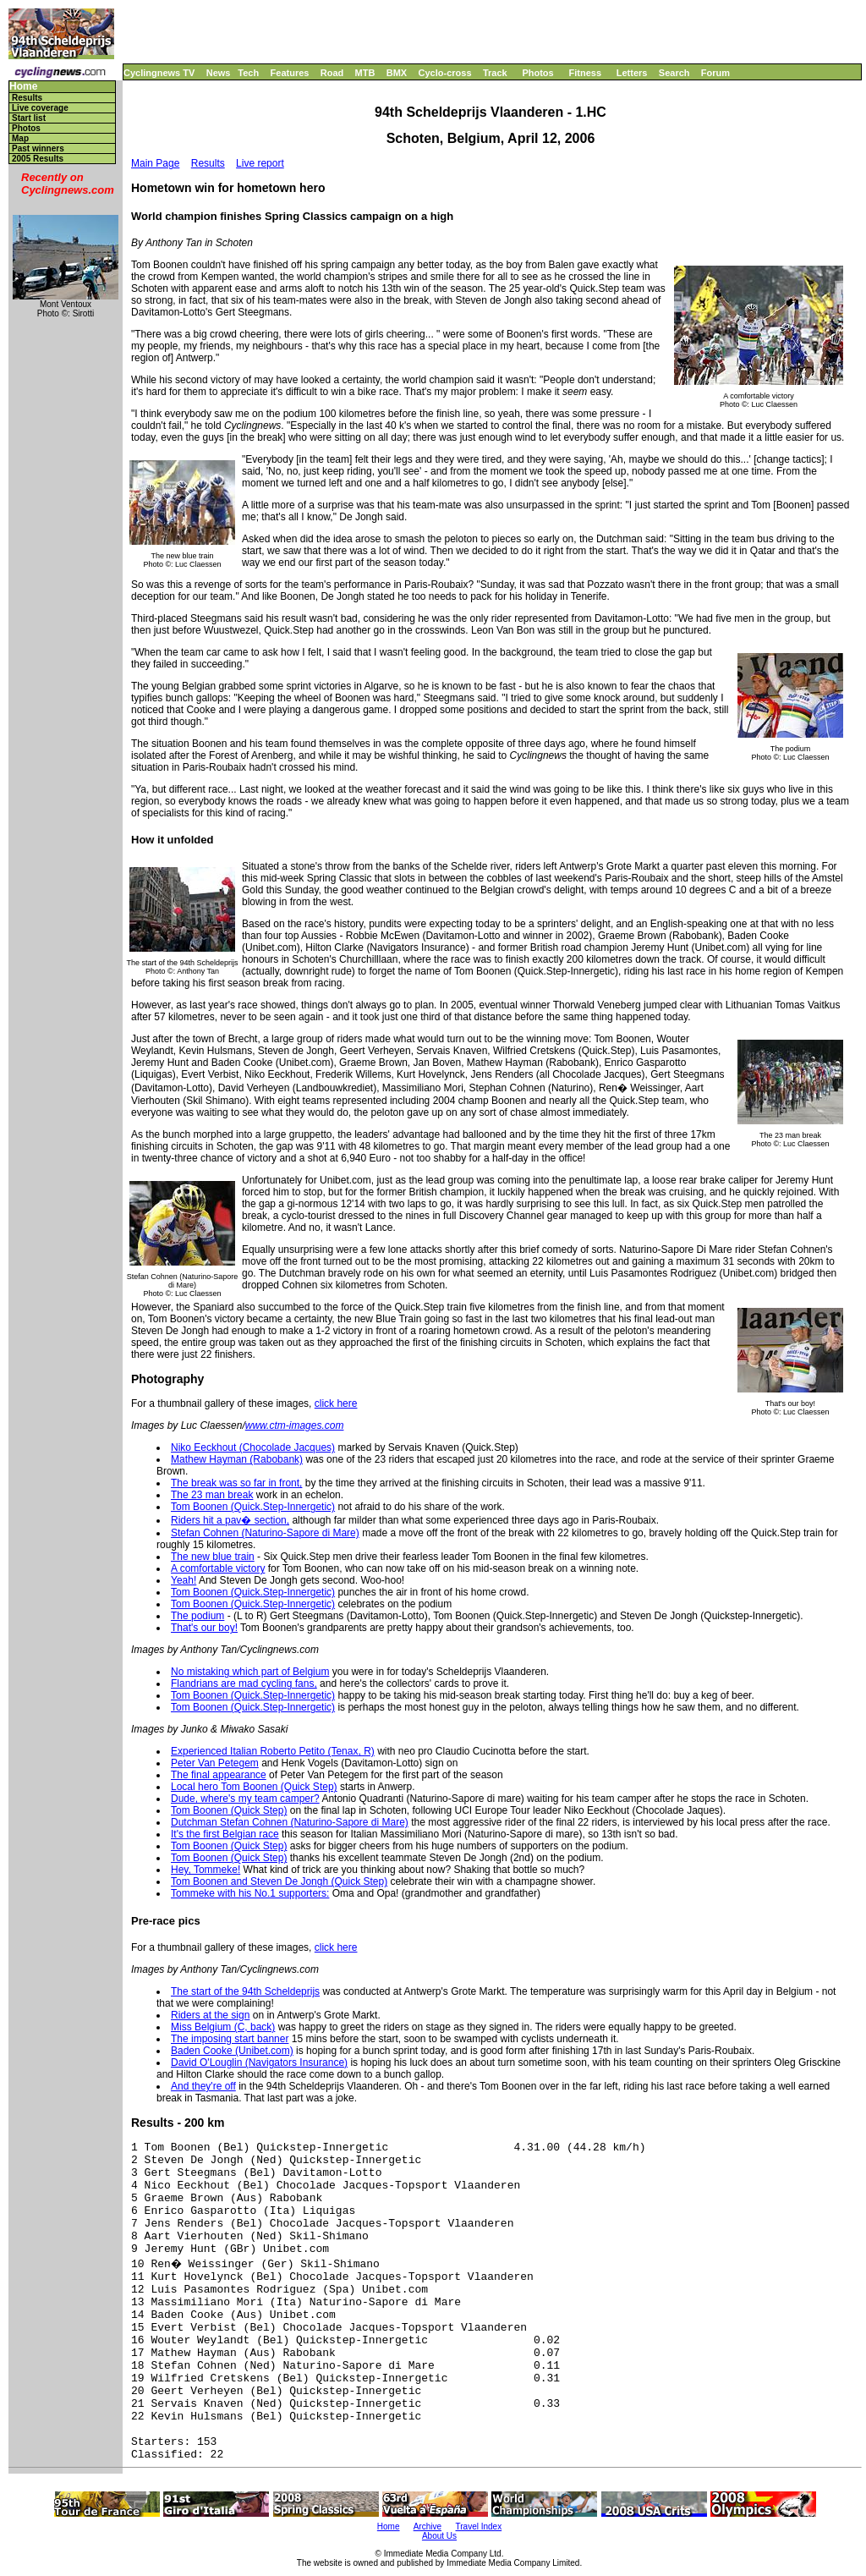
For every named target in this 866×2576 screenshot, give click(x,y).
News (218, 73)
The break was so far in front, (236, 1483)
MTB (365, 73)
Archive (427, 2526)
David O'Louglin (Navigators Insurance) (259, 2062)
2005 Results (37, 158)
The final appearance (218, 1775)
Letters (632, 73)
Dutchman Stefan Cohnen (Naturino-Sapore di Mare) (289, 1822)
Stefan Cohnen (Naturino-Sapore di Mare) (265, 1533)
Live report (260, 163)
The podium (197, 1616)
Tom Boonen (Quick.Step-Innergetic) (253, 1507)
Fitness (584, 73)
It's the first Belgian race (225, 1834)
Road (332, 73)
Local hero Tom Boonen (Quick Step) (254, 1787)
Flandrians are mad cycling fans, (244, 1683)
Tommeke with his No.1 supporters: (250, 1893)
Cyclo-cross (445, 73)
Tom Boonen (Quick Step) (229, 1810)
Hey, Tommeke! (205, 1870)
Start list (29, 118)
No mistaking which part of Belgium (250, 1672)
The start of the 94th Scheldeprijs (245, 1991)
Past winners (38, 148)
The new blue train (213, 1557)
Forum (715, 73)
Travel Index (479, 2526)
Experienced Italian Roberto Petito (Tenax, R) (273, 1751)
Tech (248, 73)
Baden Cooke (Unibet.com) (232, 2051)
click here (336, 1403)
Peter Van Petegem (215, 1763)
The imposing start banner (229, 2039)
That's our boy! (204, 1628)
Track (495, 73)
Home (23, 86)
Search (674, 73)
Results (27, 97)
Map (20, 138)
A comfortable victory (218, 1568)
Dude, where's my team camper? (245, 1798)
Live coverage (40, 108)
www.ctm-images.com (294, 1425)
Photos (537, 73)
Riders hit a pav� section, (230, 1520)
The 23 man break (212, 1495)
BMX (396, 73)
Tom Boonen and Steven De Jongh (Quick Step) (279, 1881)
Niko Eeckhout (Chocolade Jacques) (253, 1447)
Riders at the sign (210, 2015)
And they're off (203, 2086)
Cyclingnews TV (159, 73)
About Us (439, 2535)
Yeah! (183, 1580)
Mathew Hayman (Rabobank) (237, 1459)
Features (290, 73)
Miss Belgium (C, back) (223, 2027)
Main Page (155, 163)
